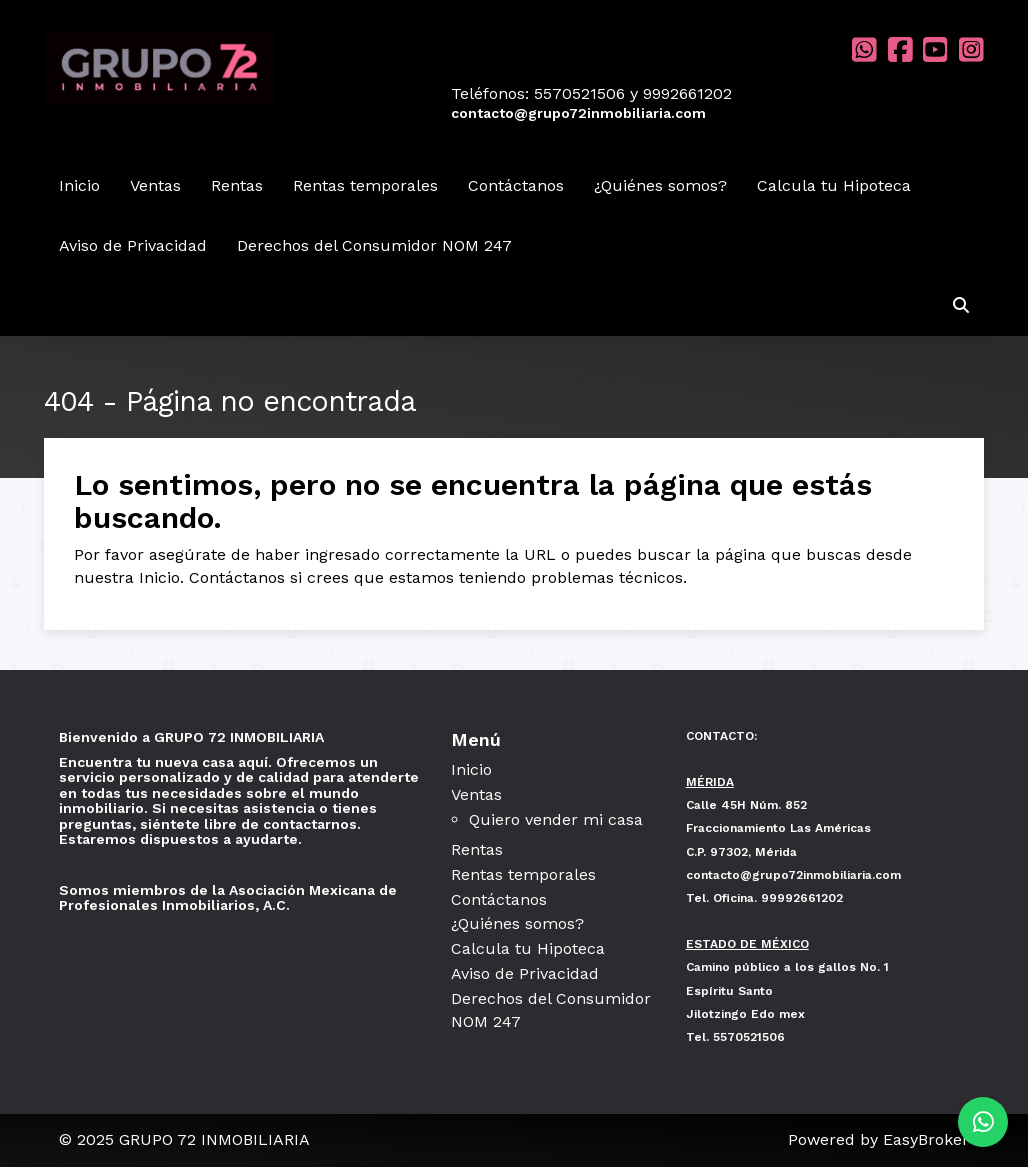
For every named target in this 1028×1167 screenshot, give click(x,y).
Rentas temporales (365, 185)
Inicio (79, 185)
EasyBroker (926, 1139)
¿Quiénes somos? (660, 185)
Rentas (237, 185)
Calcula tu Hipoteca (834, 185)
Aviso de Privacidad (133, 245)
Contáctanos (516, 185)
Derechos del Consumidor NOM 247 (374, 245)
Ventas (155, 185)
